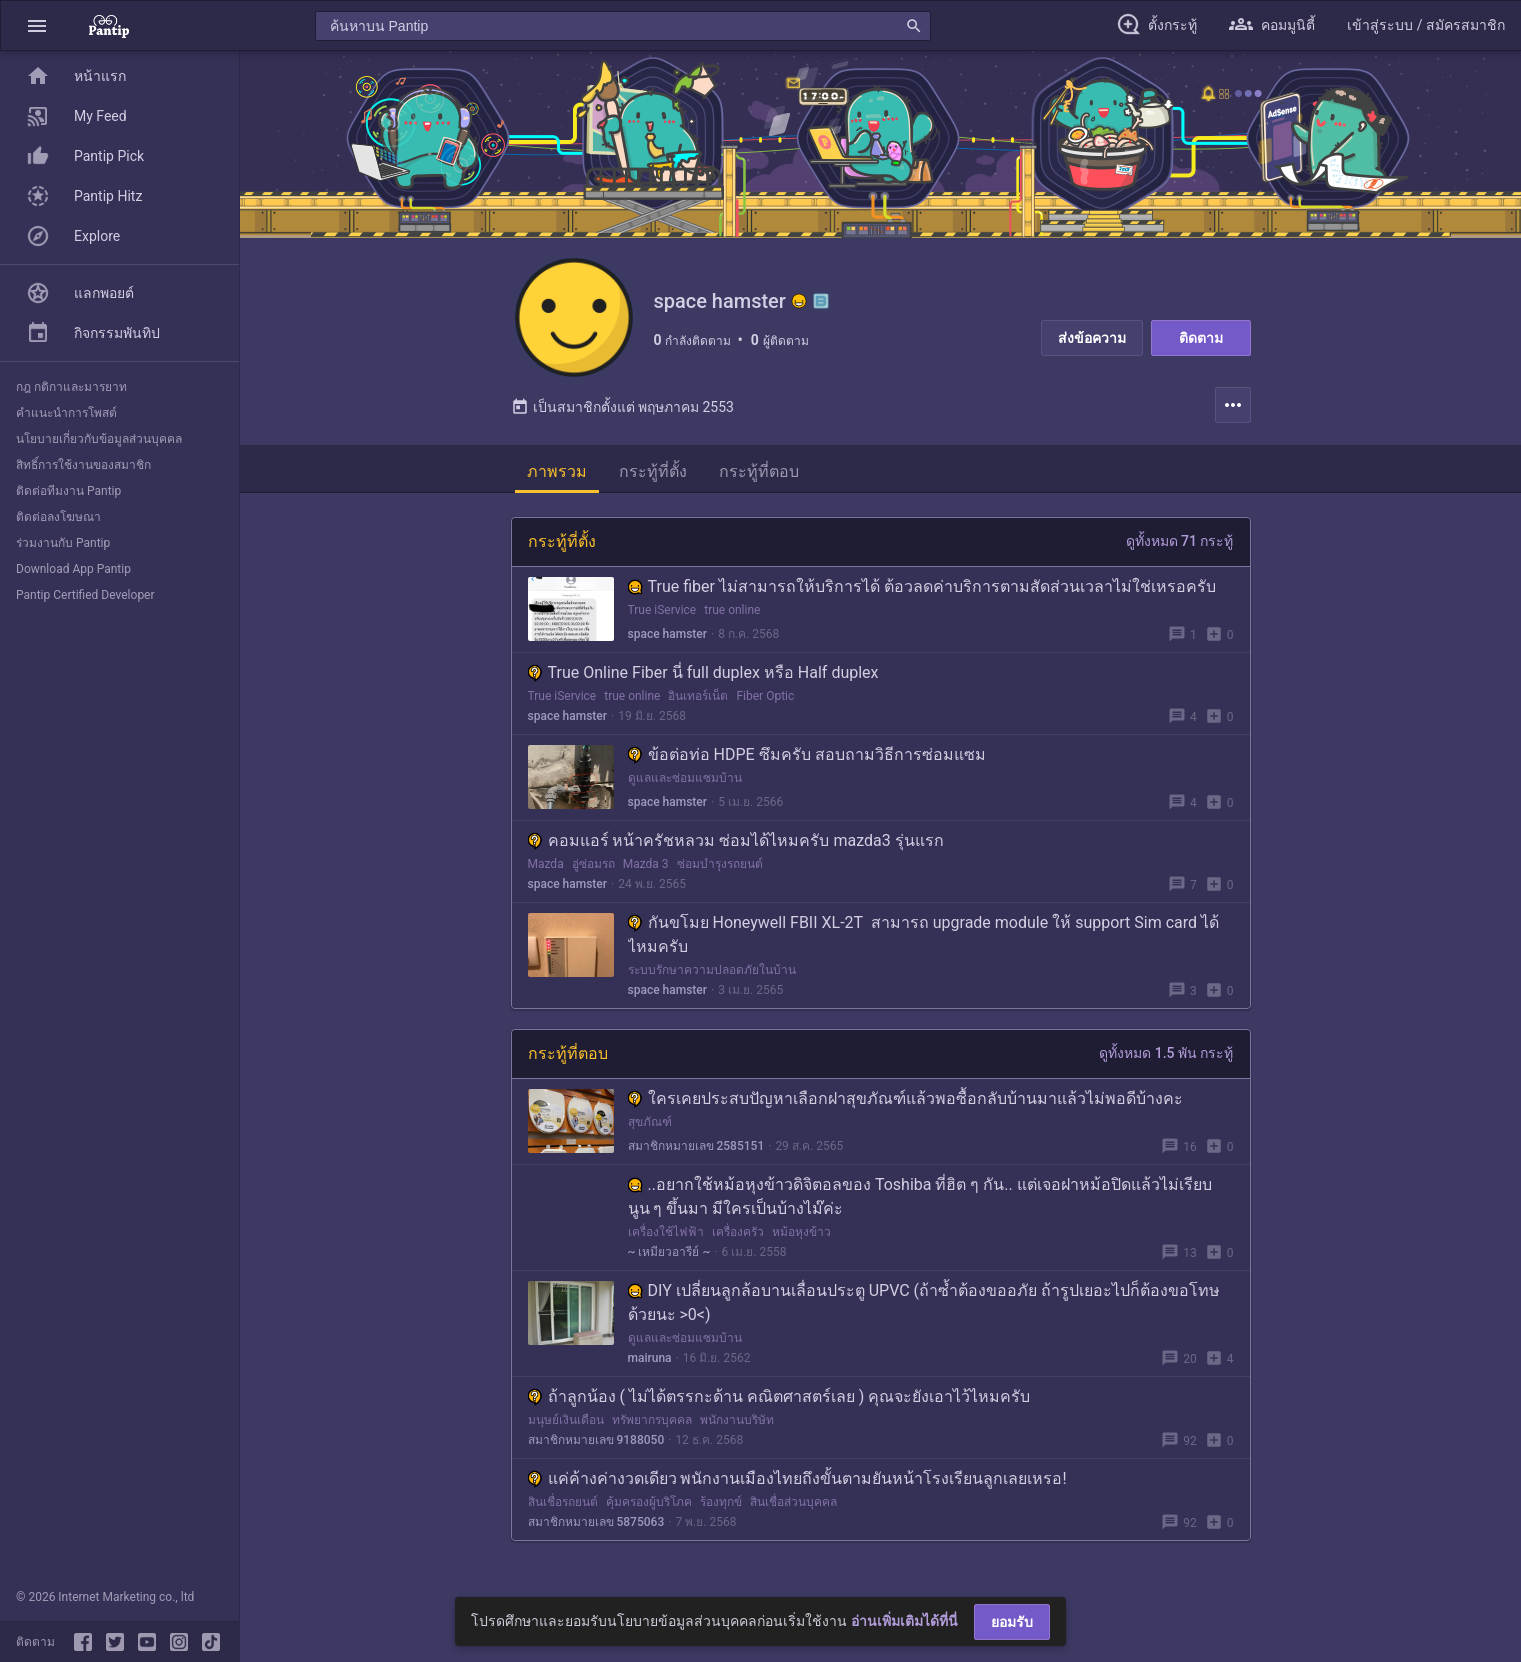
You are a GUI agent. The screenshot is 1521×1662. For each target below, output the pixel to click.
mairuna (650, 1359)
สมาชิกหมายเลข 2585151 (696, 1147)
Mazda (546, 865)
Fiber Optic (765, 697)
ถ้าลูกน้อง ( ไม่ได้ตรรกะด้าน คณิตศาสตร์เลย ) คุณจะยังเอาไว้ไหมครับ (779, 1397)
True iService (662, 611)
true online (732, 611)
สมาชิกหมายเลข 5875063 (596, 1523)
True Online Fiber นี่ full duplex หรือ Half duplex (703, 673)
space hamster (668, 635)
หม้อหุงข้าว (801, 1233)
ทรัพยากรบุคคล (652, 1421)
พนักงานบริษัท (737, 1421)
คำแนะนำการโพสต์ (66, 413)
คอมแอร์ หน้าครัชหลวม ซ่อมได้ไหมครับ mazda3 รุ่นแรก (736, 841)
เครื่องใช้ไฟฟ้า (666, 1233)
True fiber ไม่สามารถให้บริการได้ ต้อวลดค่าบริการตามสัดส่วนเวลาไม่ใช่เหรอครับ (922, 587)
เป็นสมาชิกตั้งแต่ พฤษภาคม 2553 (622, 408)
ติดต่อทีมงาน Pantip (68, 491)
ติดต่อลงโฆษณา (58, 517)
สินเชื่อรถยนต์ (563, 1503)
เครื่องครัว (738, 1233)
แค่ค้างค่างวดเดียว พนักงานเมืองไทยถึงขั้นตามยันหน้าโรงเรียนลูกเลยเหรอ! (797, 1479)
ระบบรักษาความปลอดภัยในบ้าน (712, 971)
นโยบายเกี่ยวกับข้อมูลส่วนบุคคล (99, 439)
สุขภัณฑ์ (650, 1123)
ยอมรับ (1012, 1622)
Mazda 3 (646, 865)
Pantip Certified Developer (85, 595)
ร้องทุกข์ (721, 1503)
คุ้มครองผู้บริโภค (649, 1503)
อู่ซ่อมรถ (593, 865)
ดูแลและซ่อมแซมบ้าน (685, 779)
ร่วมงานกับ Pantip (63, 543)
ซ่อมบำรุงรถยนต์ (720, 865)
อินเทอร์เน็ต (698, 697)
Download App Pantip (73, 569)
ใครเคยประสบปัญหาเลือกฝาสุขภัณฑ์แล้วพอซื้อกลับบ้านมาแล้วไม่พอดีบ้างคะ (905, 1099)
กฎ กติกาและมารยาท (71, 387)
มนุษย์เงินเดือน (566, 1421)
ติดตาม (1201, 338)
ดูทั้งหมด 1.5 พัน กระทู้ (1166, 1054)
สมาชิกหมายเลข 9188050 (596, 1441)
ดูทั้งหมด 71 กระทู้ (1180, 542)
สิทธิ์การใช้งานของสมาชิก (83, 465)
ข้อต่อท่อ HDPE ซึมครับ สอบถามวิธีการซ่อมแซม (807, 755)
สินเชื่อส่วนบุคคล (793, 1503)
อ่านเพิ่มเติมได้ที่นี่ (904, 1621)
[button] (37, 25)
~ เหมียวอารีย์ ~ (669, 1253)
